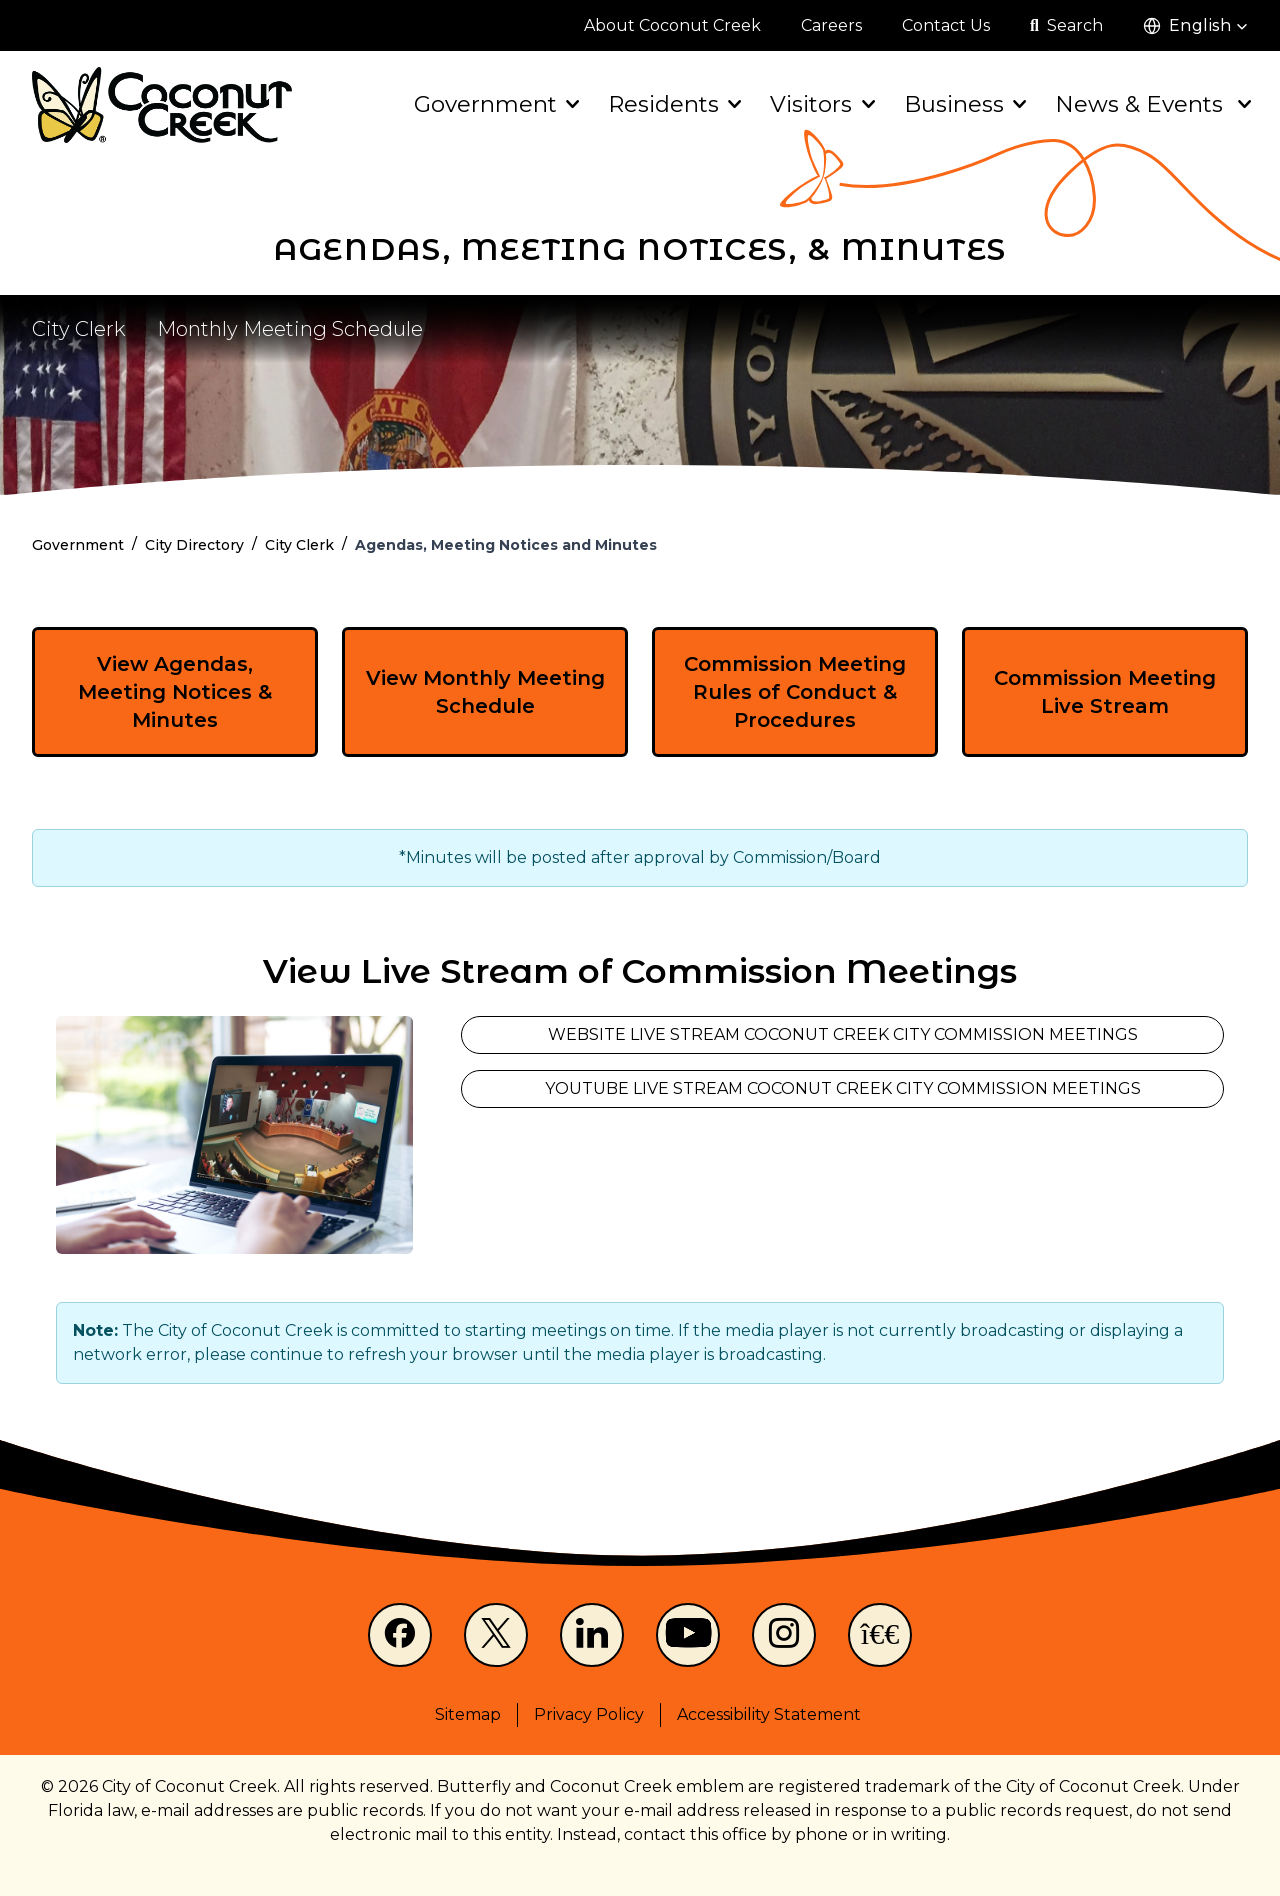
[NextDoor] (880, 1635)
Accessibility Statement (769, 1714)
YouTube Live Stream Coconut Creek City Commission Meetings (843, 1088)
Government (495, 104)
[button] (1195, 26)
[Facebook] (400, 1635)
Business (963, 104)
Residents (673, 104)
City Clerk (78, 329)
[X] (496, 1635)
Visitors (820, 104)
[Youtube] (688, 1635)
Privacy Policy (589, 1714)
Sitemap (468, 1714)
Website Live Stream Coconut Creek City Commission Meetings (843, 1034)
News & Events (1151, 104)
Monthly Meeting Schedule (290, 329)
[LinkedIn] (592, 1635)
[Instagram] (784, 1635)
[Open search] (1066, 26)
